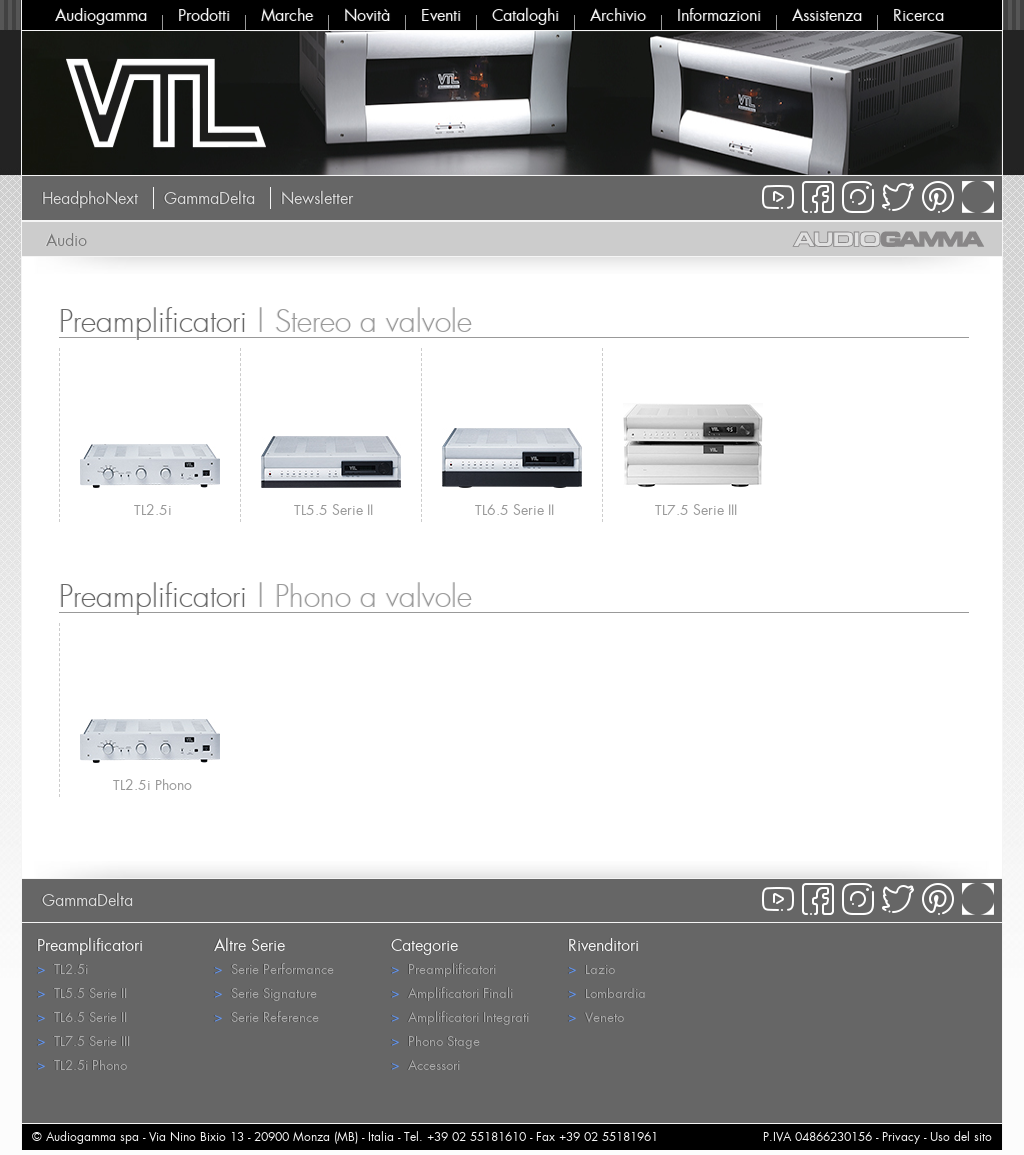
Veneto (596, 1016)
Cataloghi (525, 15)
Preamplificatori (443, 968)
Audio (66, 240)
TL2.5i (153, 509)
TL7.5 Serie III (696, 509)
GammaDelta (209, 198)
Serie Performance (274, 968)
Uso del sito (961, 1136)
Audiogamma (101, 15)
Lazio (591, 968)
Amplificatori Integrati (460, 1016)
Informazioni (719, 15)
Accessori (425, 1064)
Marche (287, 15)
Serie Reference (266, 1016)
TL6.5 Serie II (514, 509)
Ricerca (918, 15)
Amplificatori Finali (452, 992)
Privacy (901, 1136)
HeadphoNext (90, 198)
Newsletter (317, 198)
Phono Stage (435, 1040)
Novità (367, 15)
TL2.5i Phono (152, 784)
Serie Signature (265, 992)
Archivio (618, 15)
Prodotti (204, 15)
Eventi (441, 15)
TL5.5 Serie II (333, 509)
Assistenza (827, 15)
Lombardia (607, 992)
